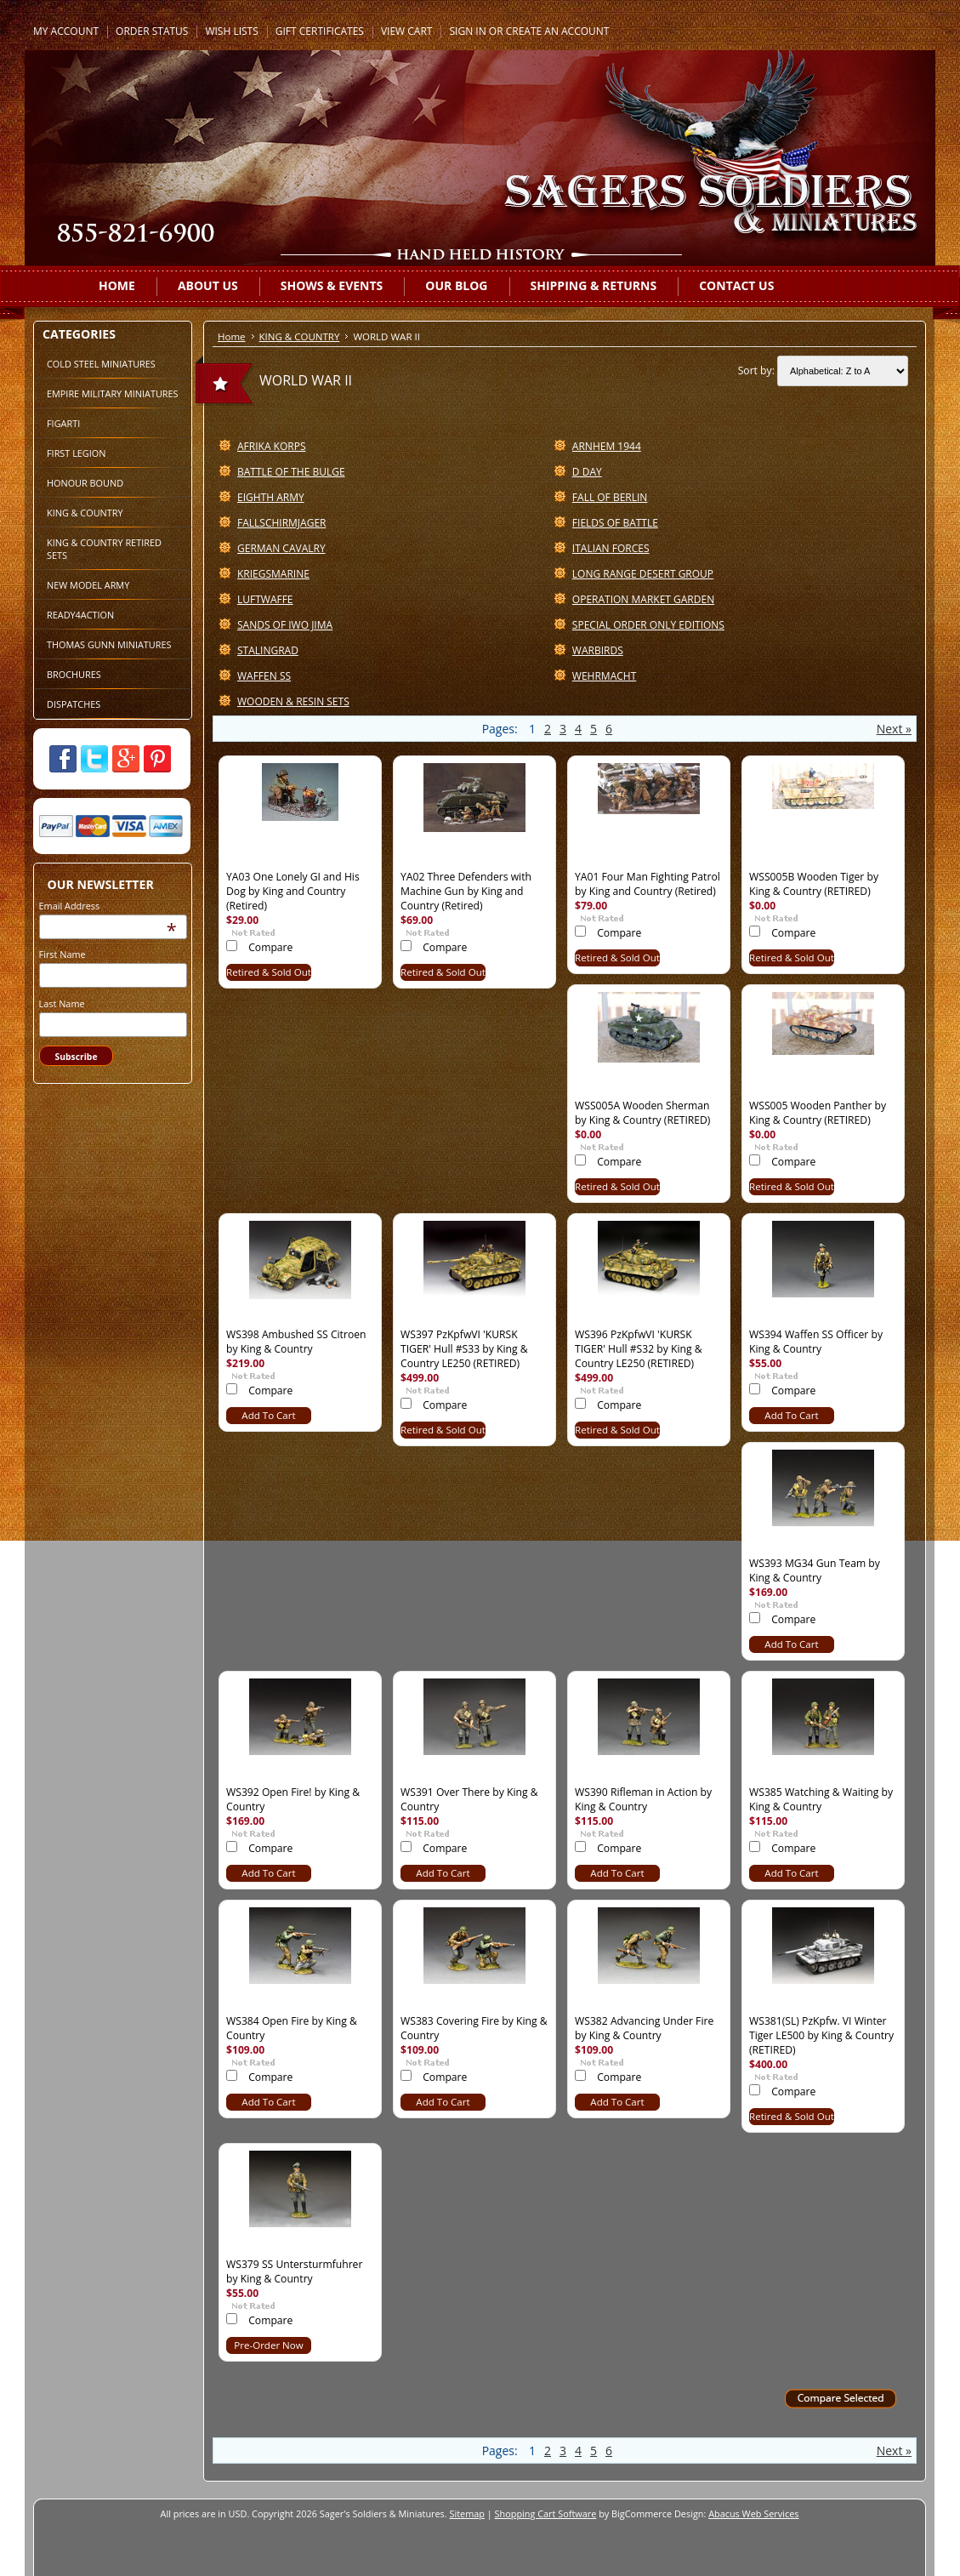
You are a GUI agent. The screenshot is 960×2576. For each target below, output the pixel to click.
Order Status (152, 31)
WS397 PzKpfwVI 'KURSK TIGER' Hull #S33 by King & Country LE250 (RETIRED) (464, 1349)
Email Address (69, 905)
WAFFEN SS (264, 676)
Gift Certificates (320, 31)
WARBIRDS (597, 650)
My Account (66, 31)
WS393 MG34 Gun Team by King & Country (814, 1570)
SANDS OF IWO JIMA (284, 625)
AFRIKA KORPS (271, 446)
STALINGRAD (267, 650)
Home (232, 336)
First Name (62, 954)
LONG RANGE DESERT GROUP (642, 574)
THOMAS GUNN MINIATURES (109, 644)
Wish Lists (231, 31)
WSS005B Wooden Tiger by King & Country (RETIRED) (813, 883)
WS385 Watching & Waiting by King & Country (821, 1799)
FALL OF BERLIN (610, 497)
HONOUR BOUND (85, 482)
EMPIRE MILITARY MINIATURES (113, 393)
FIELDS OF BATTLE (615, 523)
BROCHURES (74, 674)
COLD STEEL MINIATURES (101, 363)
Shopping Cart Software (546, 2513)
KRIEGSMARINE (273, 574)
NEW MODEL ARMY (88, 584)
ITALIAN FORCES (611, 548)
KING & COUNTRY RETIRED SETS (104, 548)
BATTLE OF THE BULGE (291, 471)
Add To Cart (268, 1415)
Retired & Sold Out (268, 972)
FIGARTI (63, 423)
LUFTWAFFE (265, 599)
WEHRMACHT (604, 676)
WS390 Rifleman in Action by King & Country (643, 1799)
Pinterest (157, 758)
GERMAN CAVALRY (281, 548)
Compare (270, 947)
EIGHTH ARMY (270, 497)
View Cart (407, 31)
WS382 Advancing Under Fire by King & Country (644, 2028)
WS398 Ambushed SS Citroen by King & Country (296, 1341)
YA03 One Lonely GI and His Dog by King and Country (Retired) (293, 891)
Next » (894, 729)
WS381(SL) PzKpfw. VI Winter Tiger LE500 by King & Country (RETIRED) (821, 2035)
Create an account (558, 31)
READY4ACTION (80, 614)
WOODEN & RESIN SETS (293, 701)
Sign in (467, 31)
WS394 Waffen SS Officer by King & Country (816, 1341)
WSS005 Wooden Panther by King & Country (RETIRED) (817, 1112)
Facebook (63, 758)
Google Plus (125, 758)
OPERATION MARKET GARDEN (643, 599)
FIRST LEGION (76, 453)
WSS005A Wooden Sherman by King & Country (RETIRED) (642, 1112)
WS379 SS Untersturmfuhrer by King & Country (294, 2271)
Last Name (62, 1003)
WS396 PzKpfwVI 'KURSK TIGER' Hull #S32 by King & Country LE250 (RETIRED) (638, 1349)
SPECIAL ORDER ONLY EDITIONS (648, 625)
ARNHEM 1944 (606, 446)
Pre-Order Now (268, 2345)
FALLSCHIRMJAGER (281, 523)
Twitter (94, 758)
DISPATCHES (73, 704)
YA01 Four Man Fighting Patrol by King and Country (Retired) (647, 883)
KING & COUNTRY (85, 512)
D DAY (587, 471)
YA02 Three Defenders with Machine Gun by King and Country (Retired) (465, 891)
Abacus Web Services (753, 2513)
